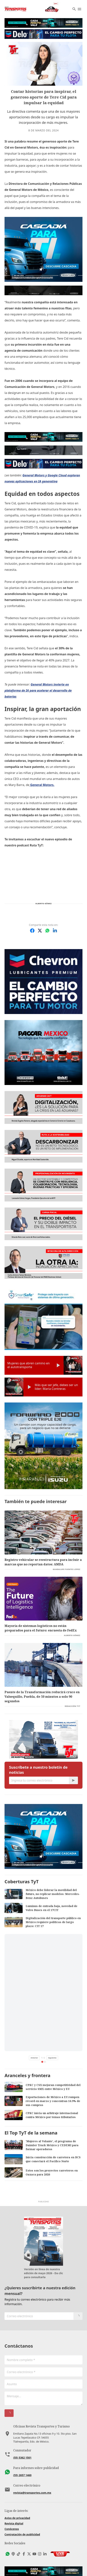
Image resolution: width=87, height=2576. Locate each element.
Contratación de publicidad (22, 2534)
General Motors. (41, 785)
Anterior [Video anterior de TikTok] (34, 2058)
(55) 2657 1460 (22, 2475)
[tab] (42, 2062)
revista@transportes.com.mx (32, 2492)
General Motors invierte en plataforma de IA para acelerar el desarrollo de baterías (38, 690)
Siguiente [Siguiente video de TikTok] (52, 2058)
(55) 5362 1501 (22, 2457)
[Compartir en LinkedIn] (55, 930)
